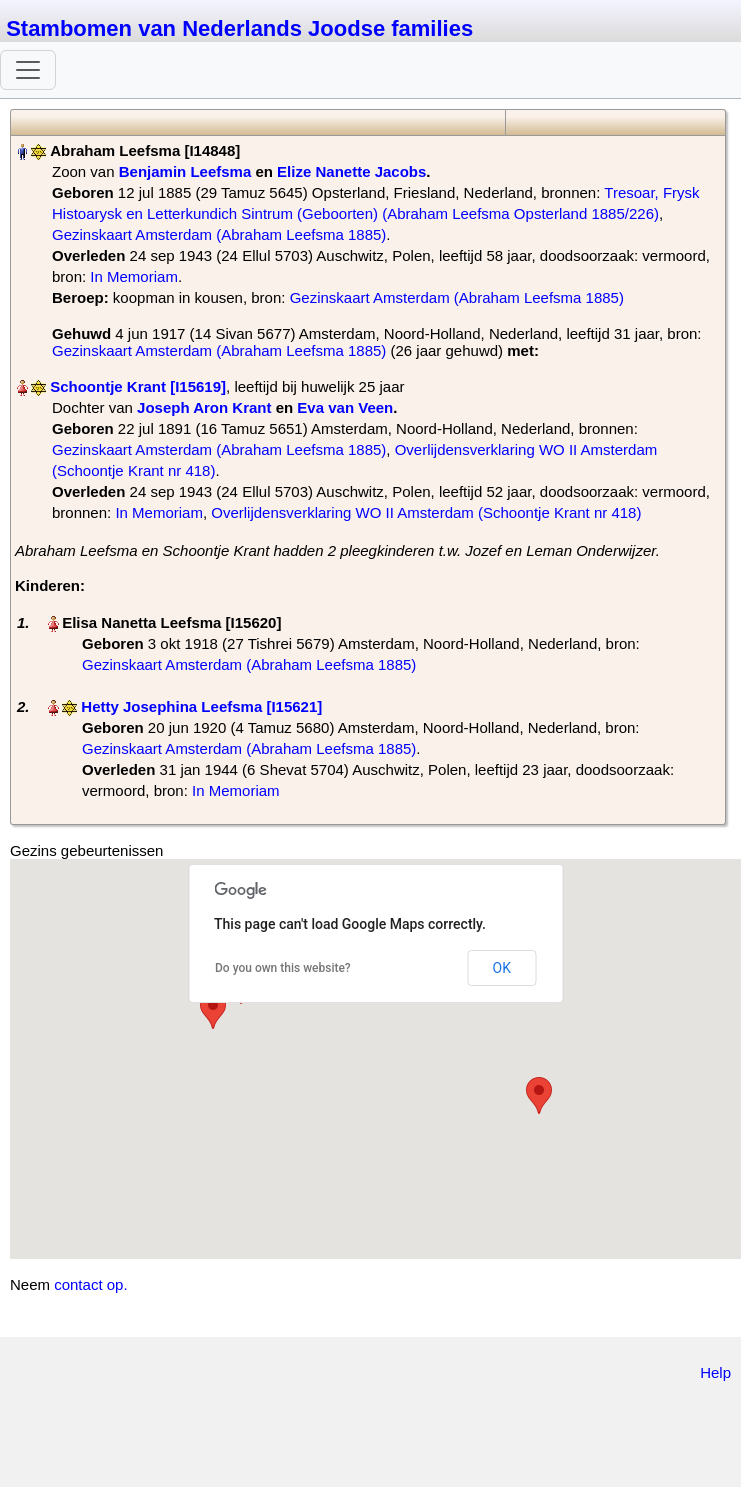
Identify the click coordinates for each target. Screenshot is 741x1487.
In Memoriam (134, 276)
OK (502, 968)
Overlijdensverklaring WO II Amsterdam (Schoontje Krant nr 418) (426, 512)
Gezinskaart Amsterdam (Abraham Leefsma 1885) (219, 234)
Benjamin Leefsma (185, 171)
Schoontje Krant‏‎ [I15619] (138, 386)
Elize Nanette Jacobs (351, 171)
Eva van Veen (345, 407)
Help (715, 1372)
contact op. (90, 1284)
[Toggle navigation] (28, 70)
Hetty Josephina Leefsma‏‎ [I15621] (201, 706)
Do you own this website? (283, 968)
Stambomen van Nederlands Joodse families (239, 28)
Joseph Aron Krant (204, 407)
